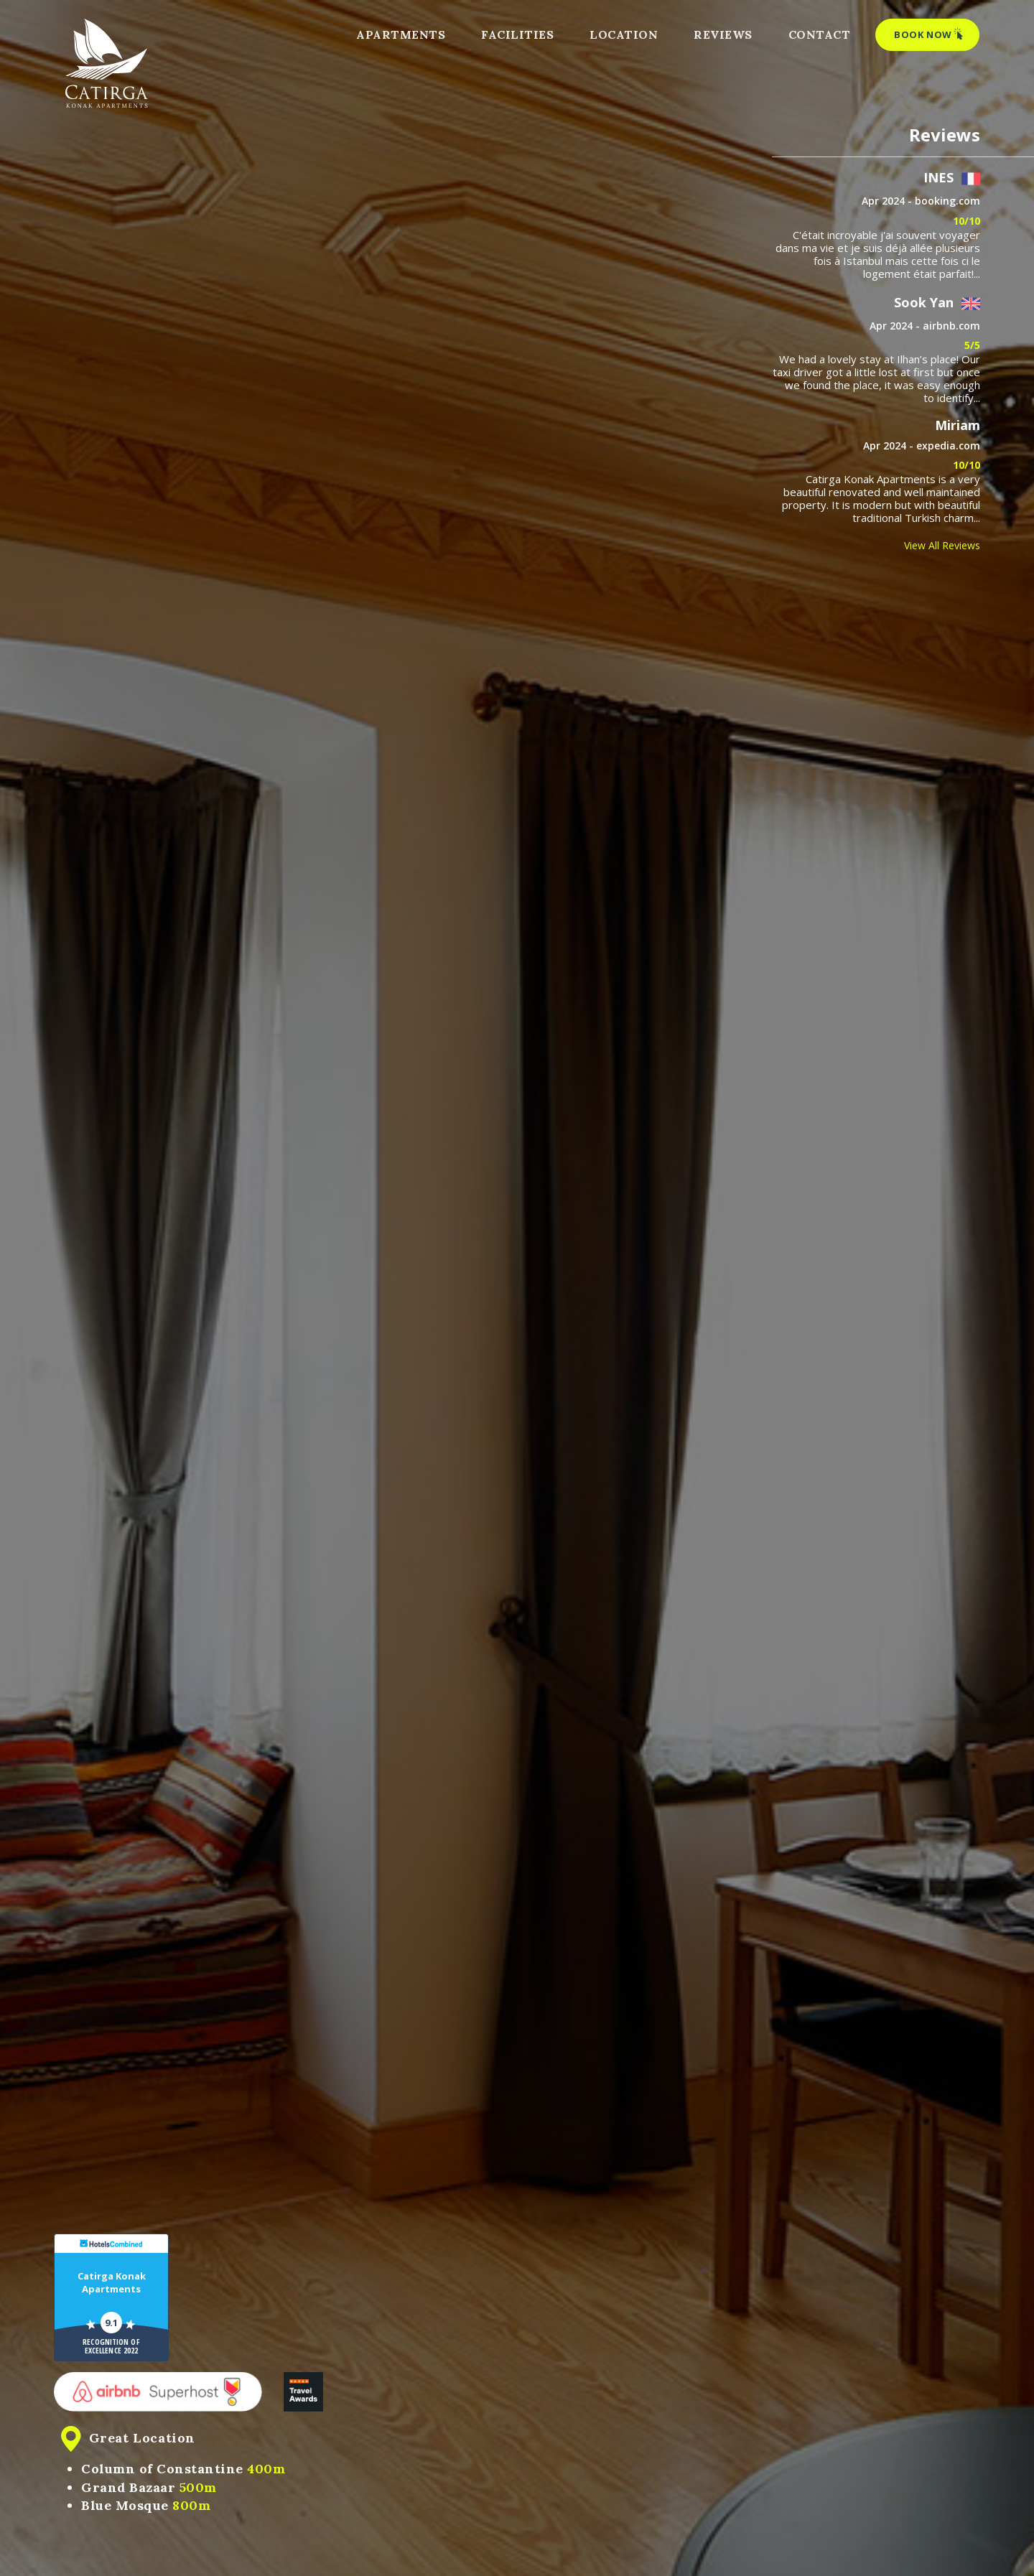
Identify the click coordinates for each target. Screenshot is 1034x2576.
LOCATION (624, 34)
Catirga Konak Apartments (112, 2282)
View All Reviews (942, 545)
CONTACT (819, 34)
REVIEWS (723, 34)
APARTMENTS (400, 34)
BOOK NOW (929, 34)
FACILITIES (517, 34)
